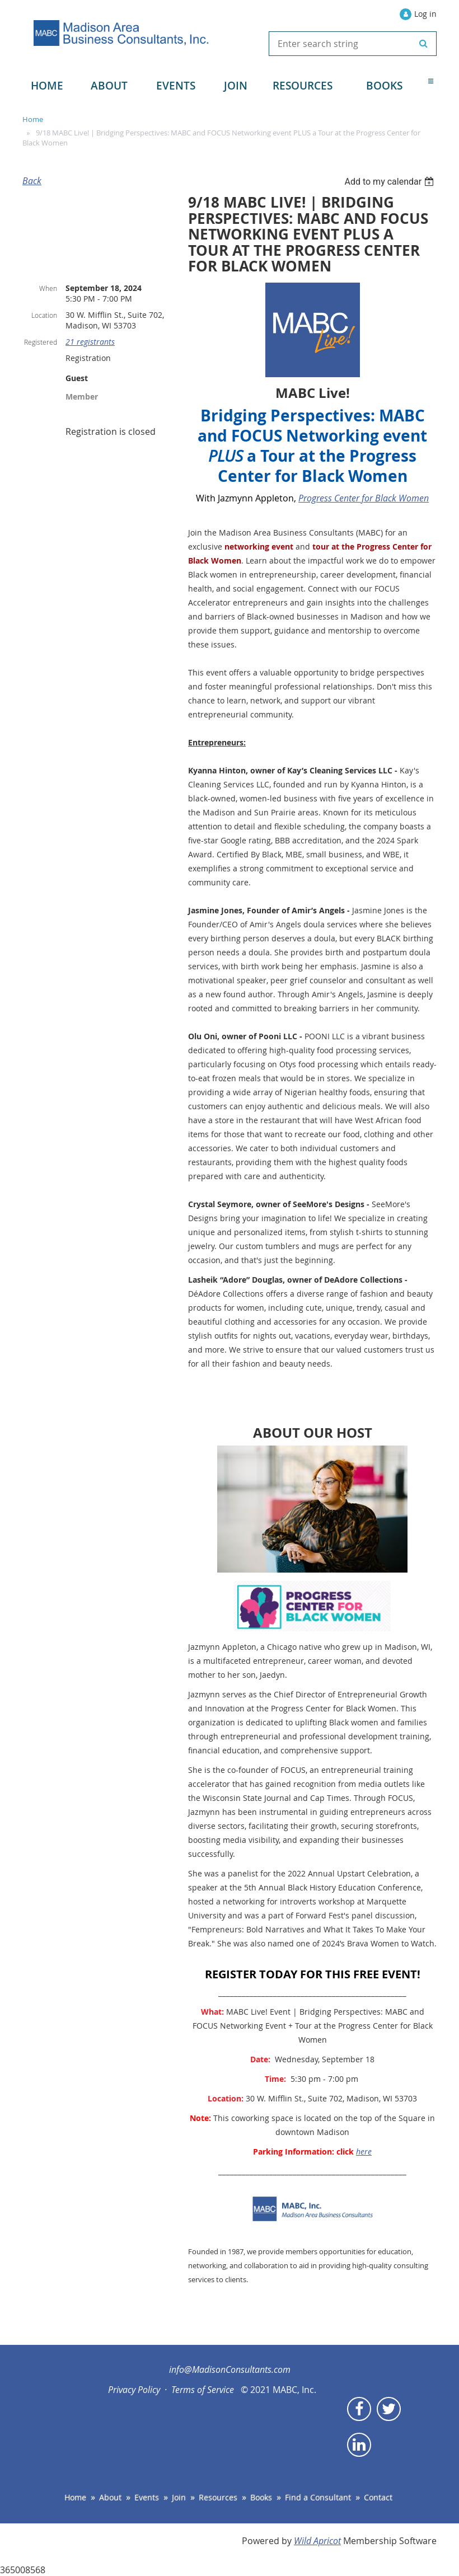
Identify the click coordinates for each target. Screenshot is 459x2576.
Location (44, 315)
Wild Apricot (317, 2541)
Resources (218, 2497)
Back (31, 181)
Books (261, 2497)
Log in (425, 13)
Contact (378, 2497)
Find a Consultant (318, 2497)
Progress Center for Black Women (363, 498)
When (48, 288)
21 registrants (90, 341)
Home (32, 119)
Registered (40, 341)
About (110, 2497)
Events (146, 2497)
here (364, 2151)
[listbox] (390, 182)
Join (179, 2497)
